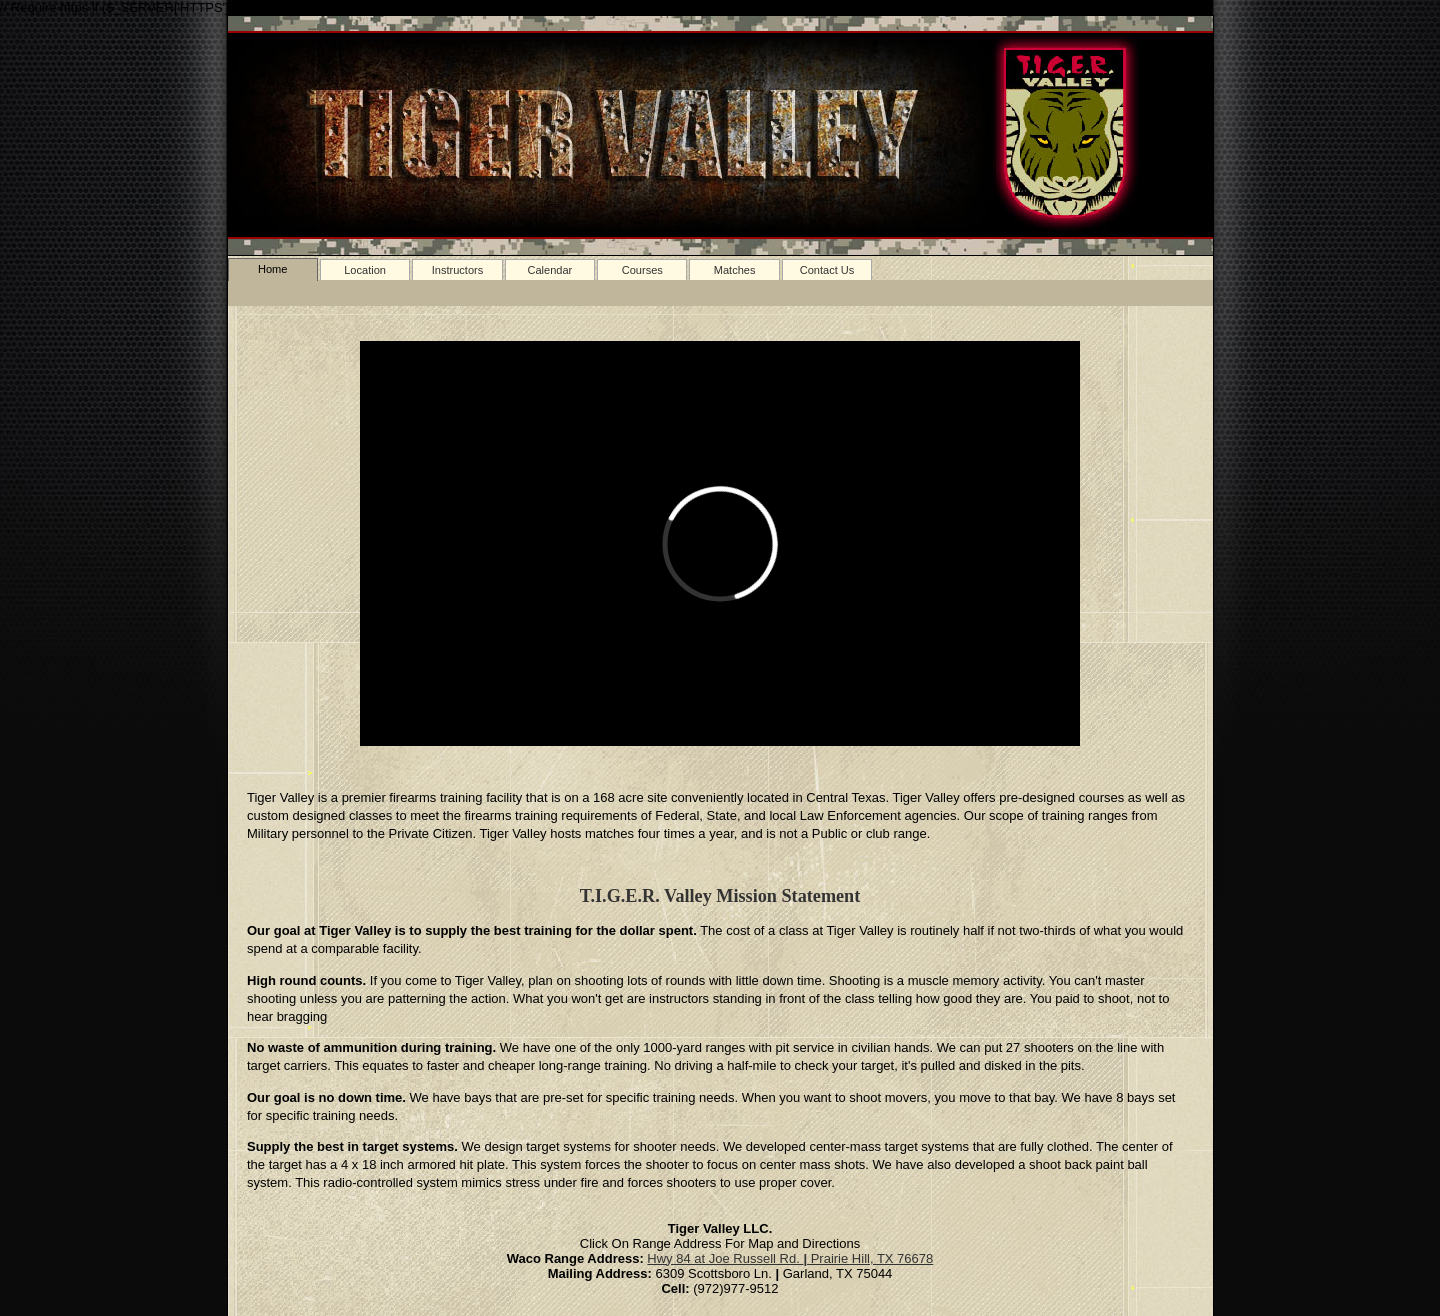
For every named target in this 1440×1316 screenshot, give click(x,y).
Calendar (549, 270)
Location (365, 270)
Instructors (458, 270)
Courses (642, 270)
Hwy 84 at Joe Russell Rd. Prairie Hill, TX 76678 (790, 1258)
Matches (735, 270)
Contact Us (827, 270)
